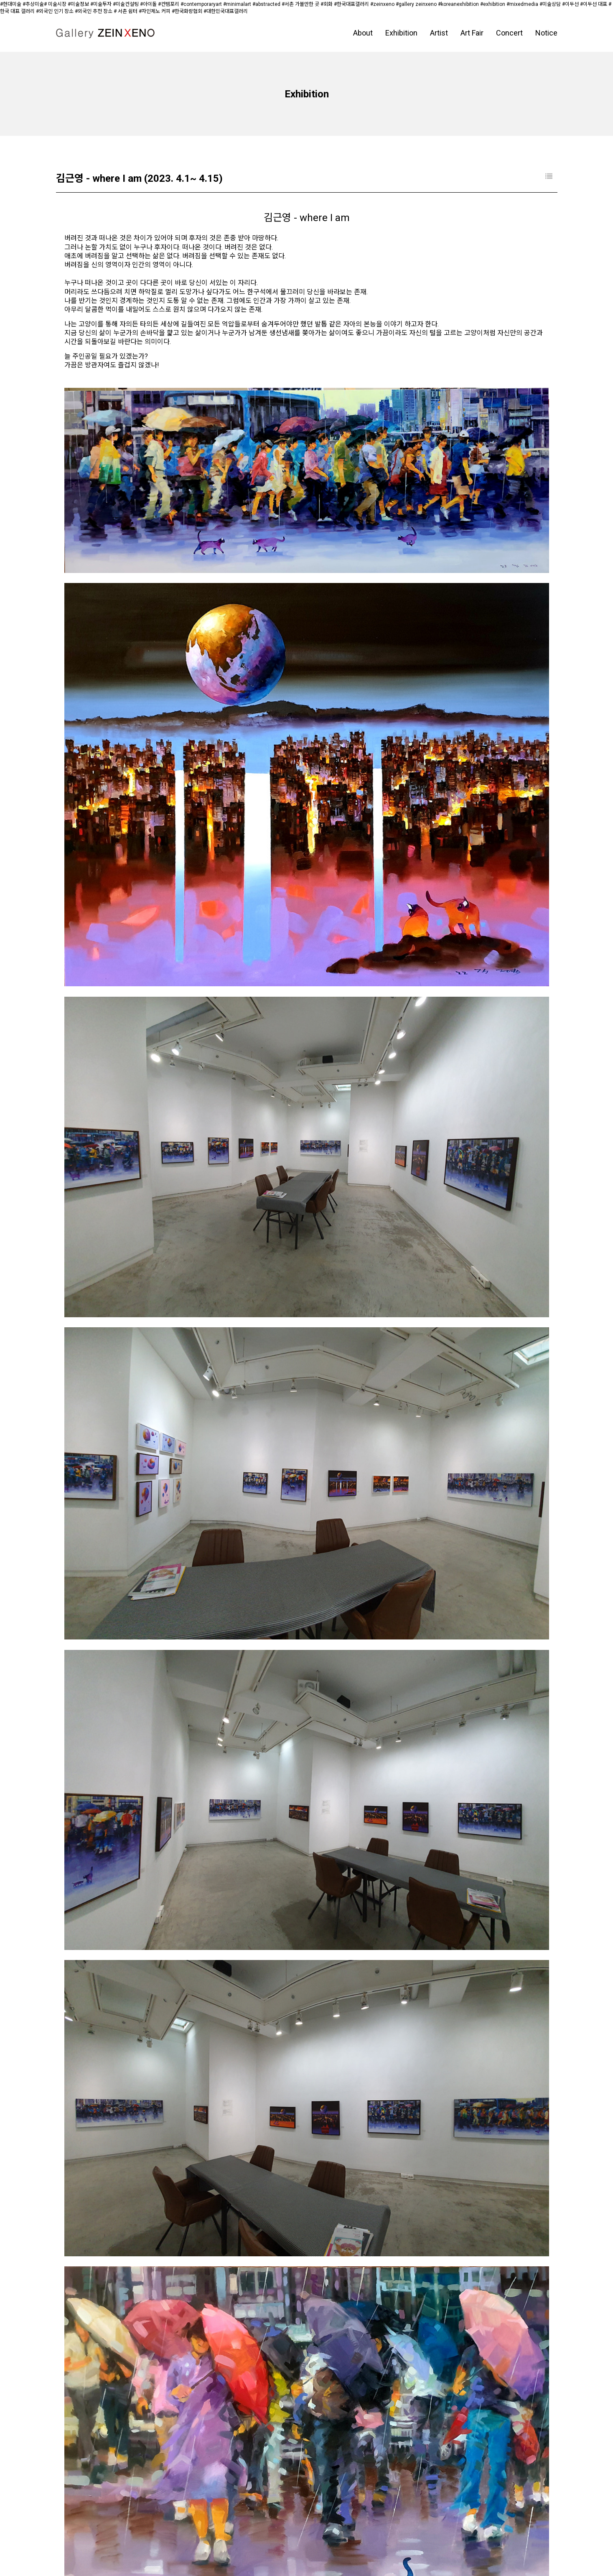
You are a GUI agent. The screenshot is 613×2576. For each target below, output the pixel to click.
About (363, 32)
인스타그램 (113, 2540)
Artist (439, 32)
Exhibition (401, 32)
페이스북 (75, 2540)
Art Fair (471, 32)
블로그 (150, 2540)
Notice (546, 32)
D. (191, 2559)
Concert (509, 32)
